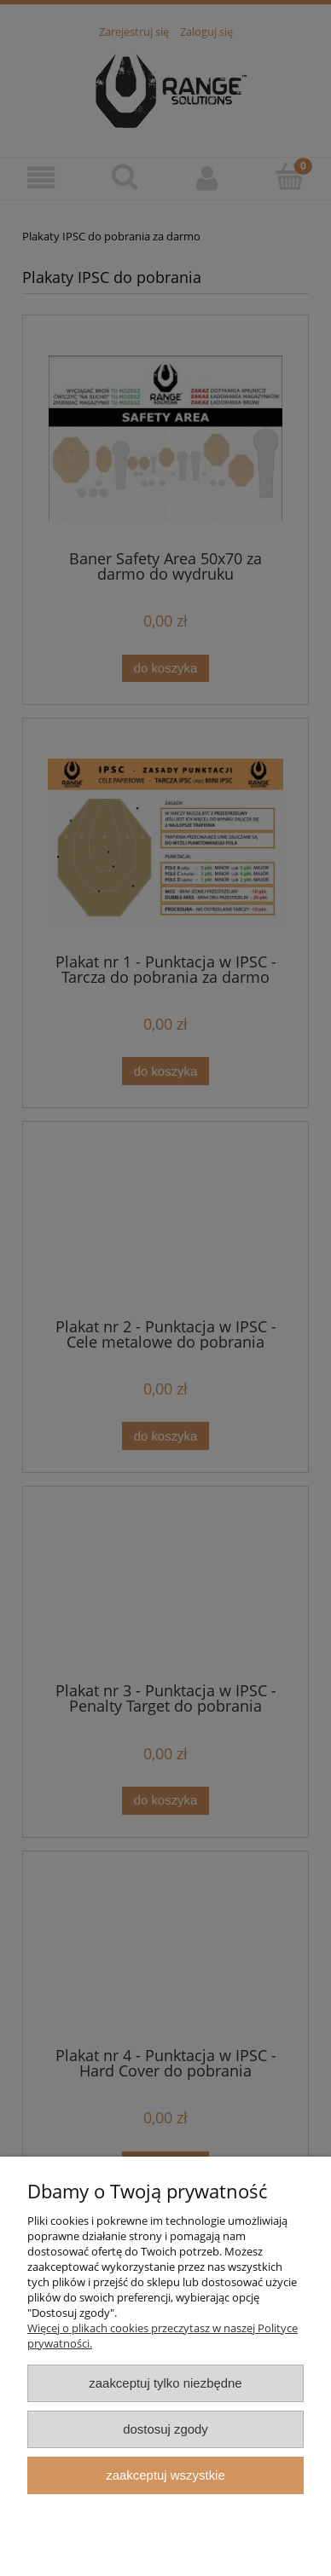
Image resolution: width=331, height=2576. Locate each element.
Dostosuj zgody (165, 2429)
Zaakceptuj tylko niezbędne (165, 2383)
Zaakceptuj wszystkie (165, 2475)
